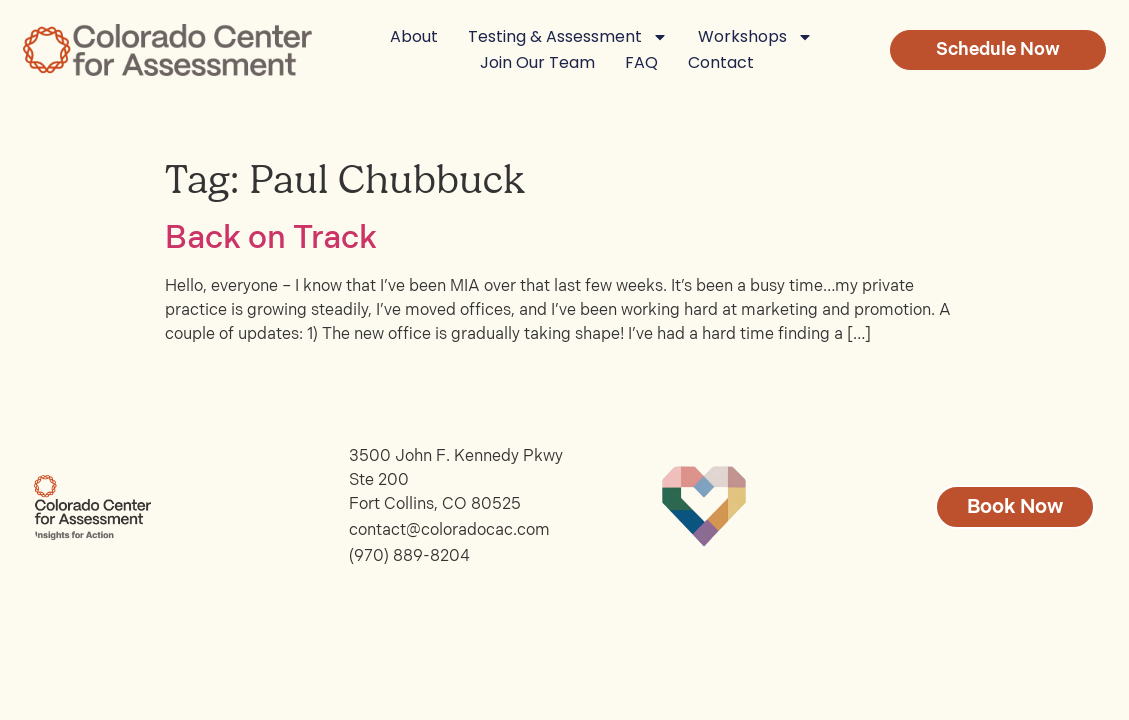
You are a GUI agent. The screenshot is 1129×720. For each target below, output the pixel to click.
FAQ (641, 62)
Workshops (755, 37)
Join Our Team (537, 62)
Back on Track (271, 238)
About (414, 36)
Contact (721, 62)
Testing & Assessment (568, 37)
